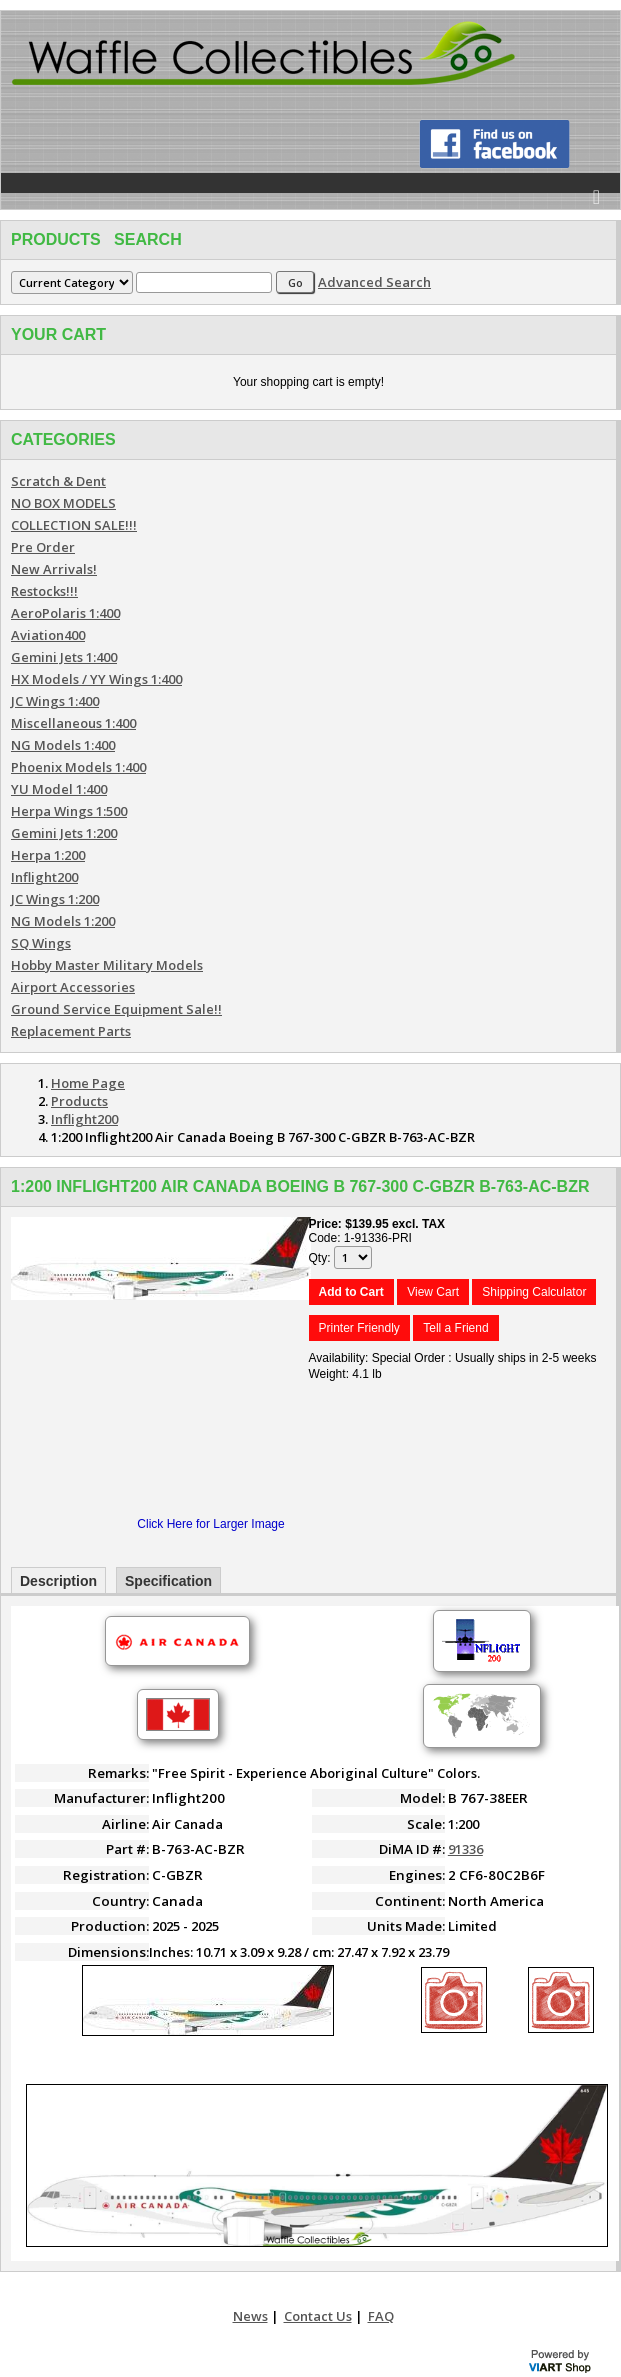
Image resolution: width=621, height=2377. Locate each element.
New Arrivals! (54, 569)
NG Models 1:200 (63, 921)
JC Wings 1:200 (55, 899)
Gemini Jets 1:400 (64, 657)
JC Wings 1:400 (55, 701)
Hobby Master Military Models (107, 965)
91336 (465, 1849)
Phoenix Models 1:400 (78, 767)
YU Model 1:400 (59, 789)
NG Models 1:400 (63, 745)
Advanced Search (374, 282)
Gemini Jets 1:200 (64, 833)
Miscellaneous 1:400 (73, 723)
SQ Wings (41, 943)
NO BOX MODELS (63, 503)
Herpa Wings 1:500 (69, 811)
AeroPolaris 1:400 (65, 613)
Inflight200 (44, 877)
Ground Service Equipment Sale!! (116, 1009)
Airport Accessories (73, 987)
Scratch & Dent (58, 481)
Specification (168, 1581)
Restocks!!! (44, 591)
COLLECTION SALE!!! (74, 525)
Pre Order (43, 547)
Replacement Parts (71, 1031)
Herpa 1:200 (48, 855)
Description (58, 1581)
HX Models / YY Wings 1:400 (96, 679)
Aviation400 (48, 635)
